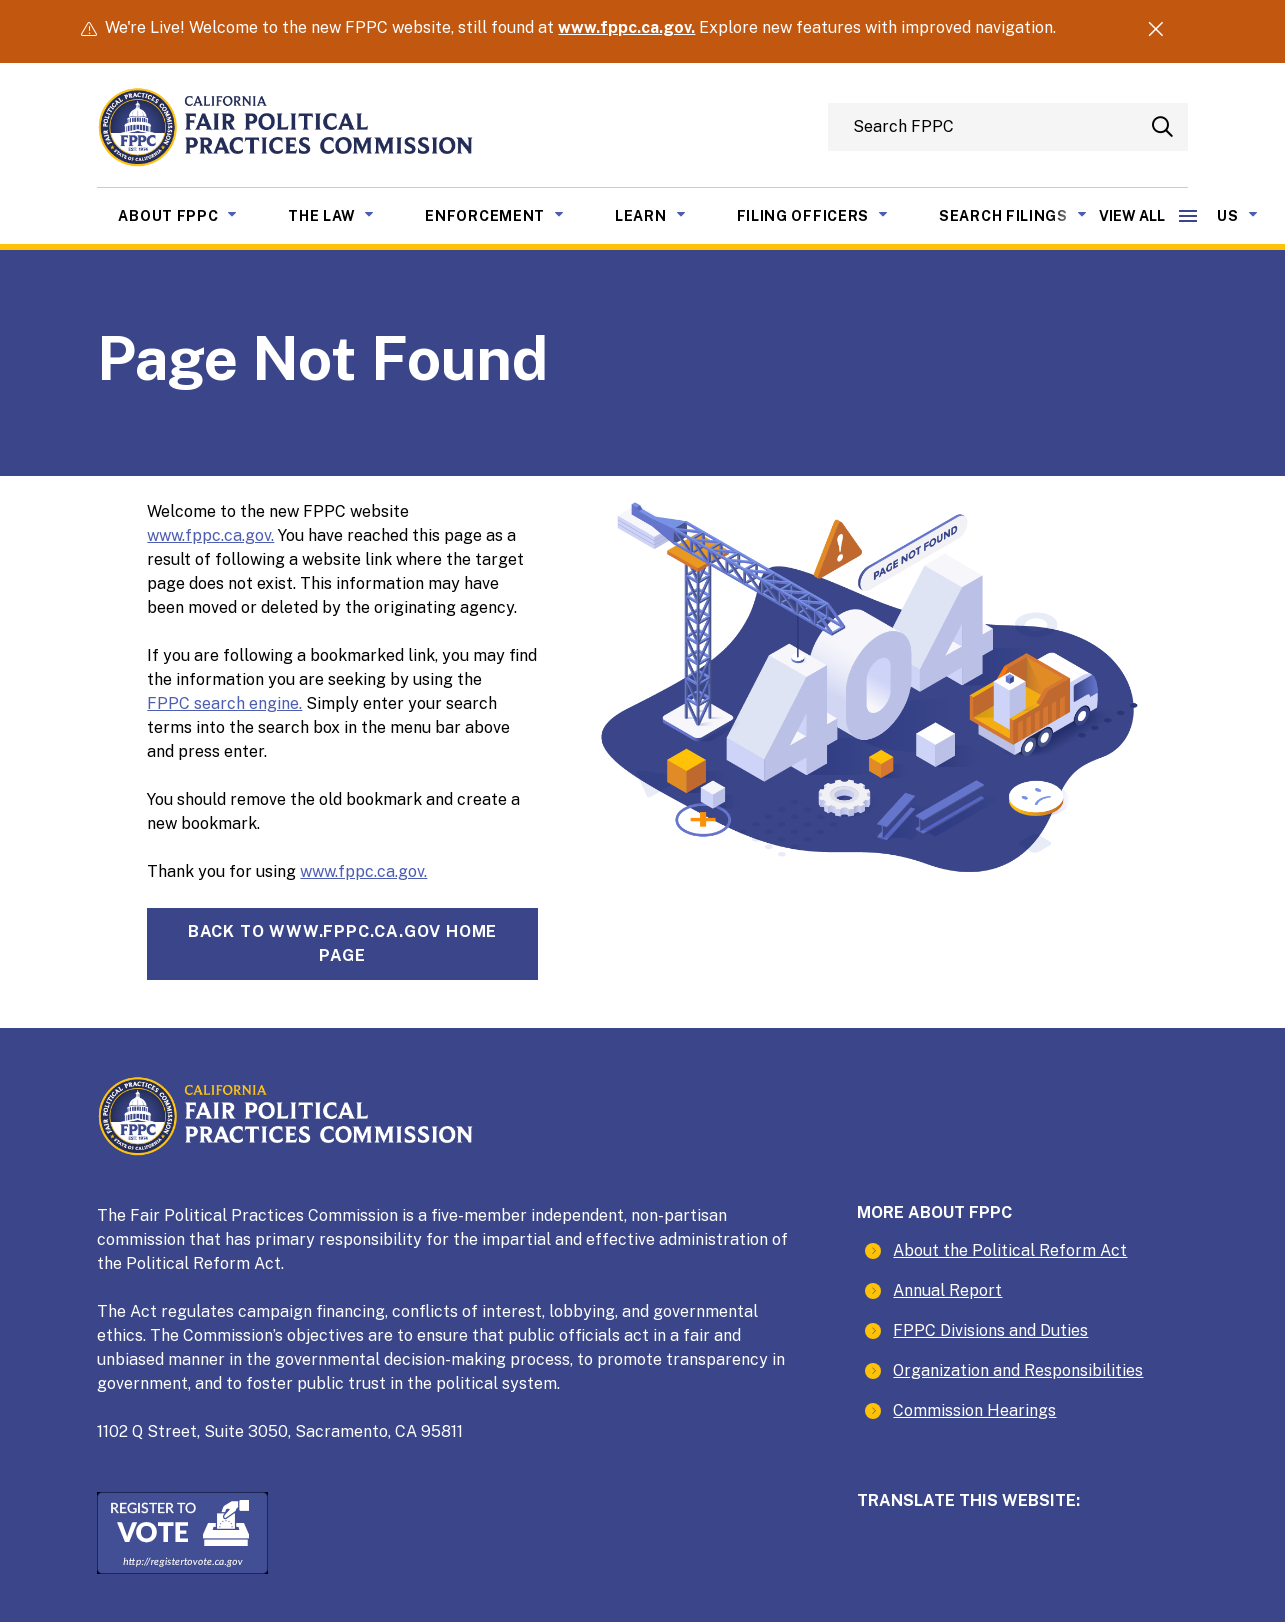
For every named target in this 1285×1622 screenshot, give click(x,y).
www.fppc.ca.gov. (626, 27)
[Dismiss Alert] (1155, 31)
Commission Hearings (974, 1410)
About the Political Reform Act (1010, 1250)
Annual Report (947, 1290)
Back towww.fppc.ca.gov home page (342, 943)
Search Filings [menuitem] (1028, 214)
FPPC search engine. (224, 703)
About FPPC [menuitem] (192, 214)
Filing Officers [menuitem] (828, 214)
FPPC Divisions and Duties (990, 1330)
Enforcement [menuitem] (509, 214)
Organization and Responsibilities (1018, 1370)
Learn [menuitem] (665, 214)
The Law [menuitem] (346, 214)
